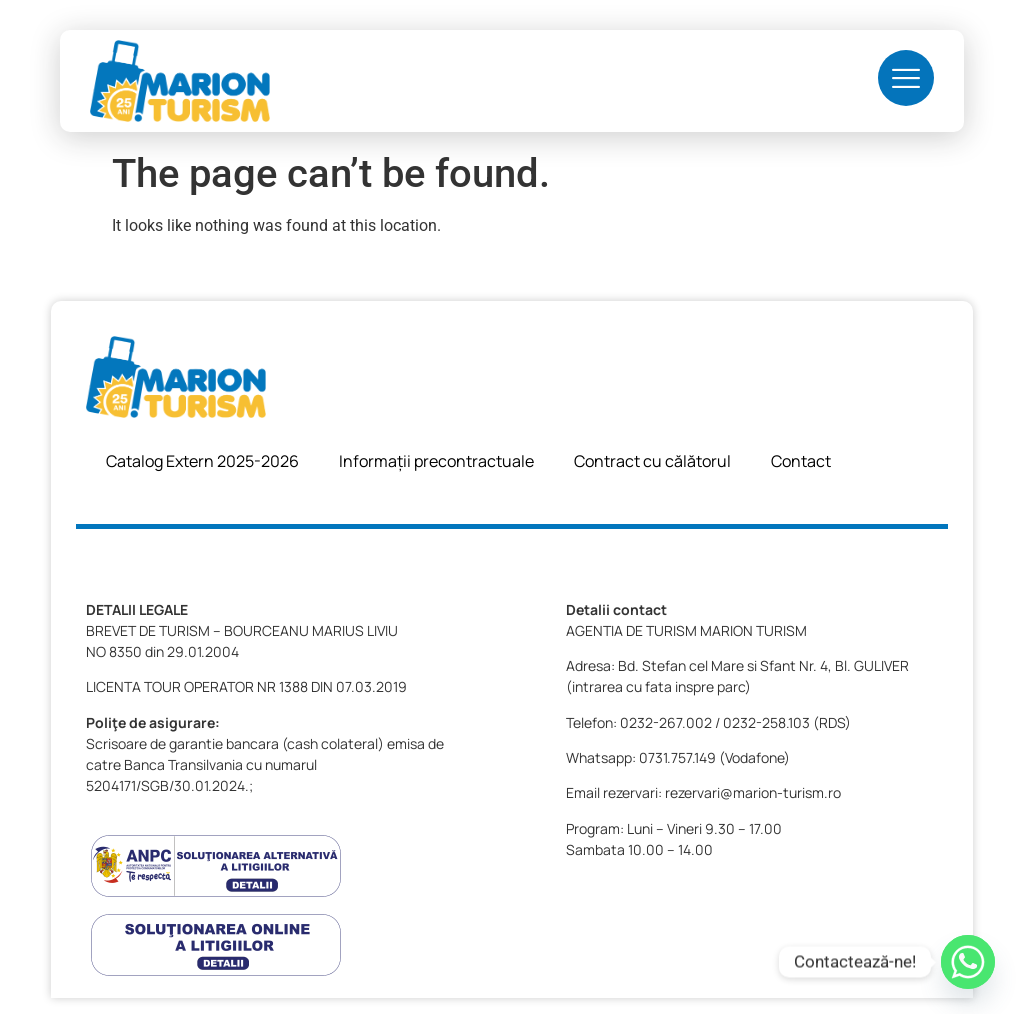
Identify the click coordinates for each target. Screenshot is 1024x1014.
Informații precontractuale (436, 461)
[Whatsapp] (968, 962)
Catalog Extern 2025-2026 (202, 461)
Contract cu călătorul (652, 461)
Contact (801, 461)
